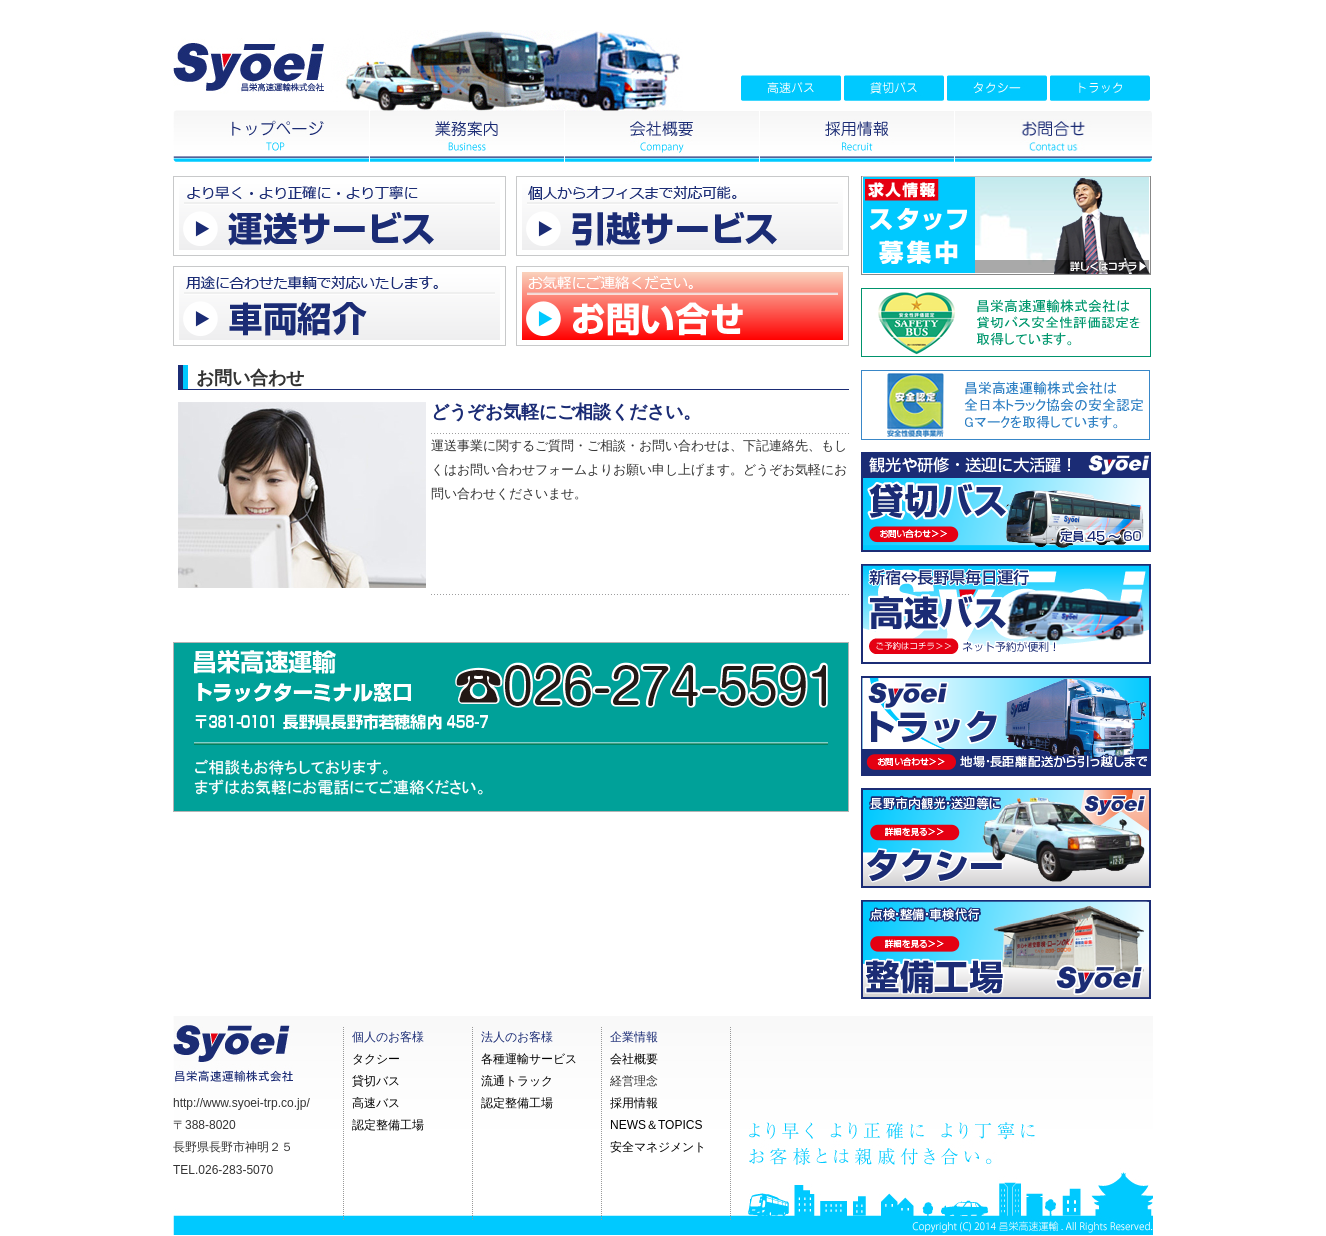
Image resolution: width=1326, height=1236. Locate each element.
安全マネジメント (658, 1147)
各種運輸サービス (529, 1059)
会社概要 (634, 1059)
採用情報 (634, 1103)
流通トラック (517, 1081)
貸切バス (376, 1081)
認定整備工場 (388, 1125)
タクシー (376, 1059)
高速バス (376, 1103)
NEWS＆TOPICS (656, 1125)
